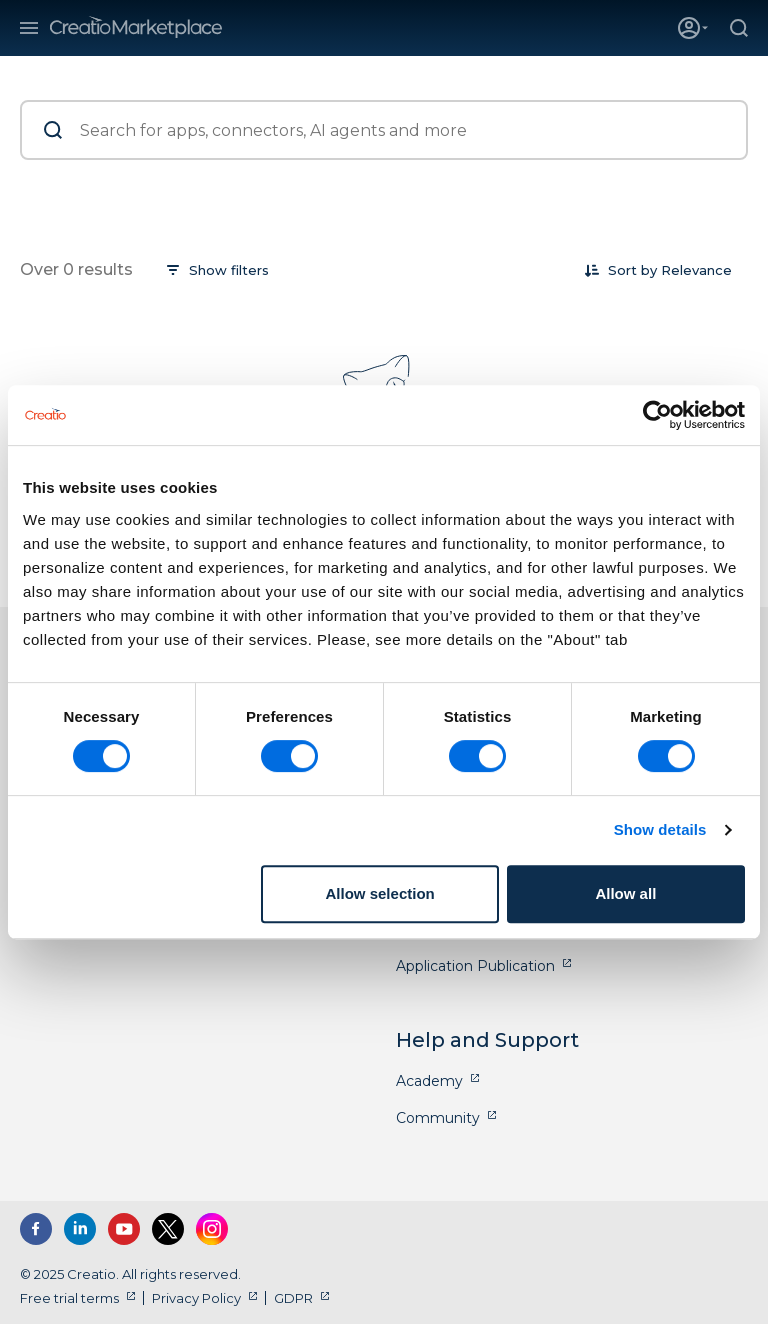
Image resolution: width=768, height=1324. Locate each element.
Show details (660, 829)
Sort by (632, 270)
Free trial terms (69, 1298)
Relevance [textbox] (696, 270)
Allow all (625, 893)
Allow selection (380, 893)
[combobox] (696, 270)
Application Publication (475, 966)
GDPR (293, 1298)
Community (438, 1118)
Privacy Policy (196, 1298)
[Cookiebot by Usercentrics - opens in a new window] (657, 415)
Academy (429, 1081)
